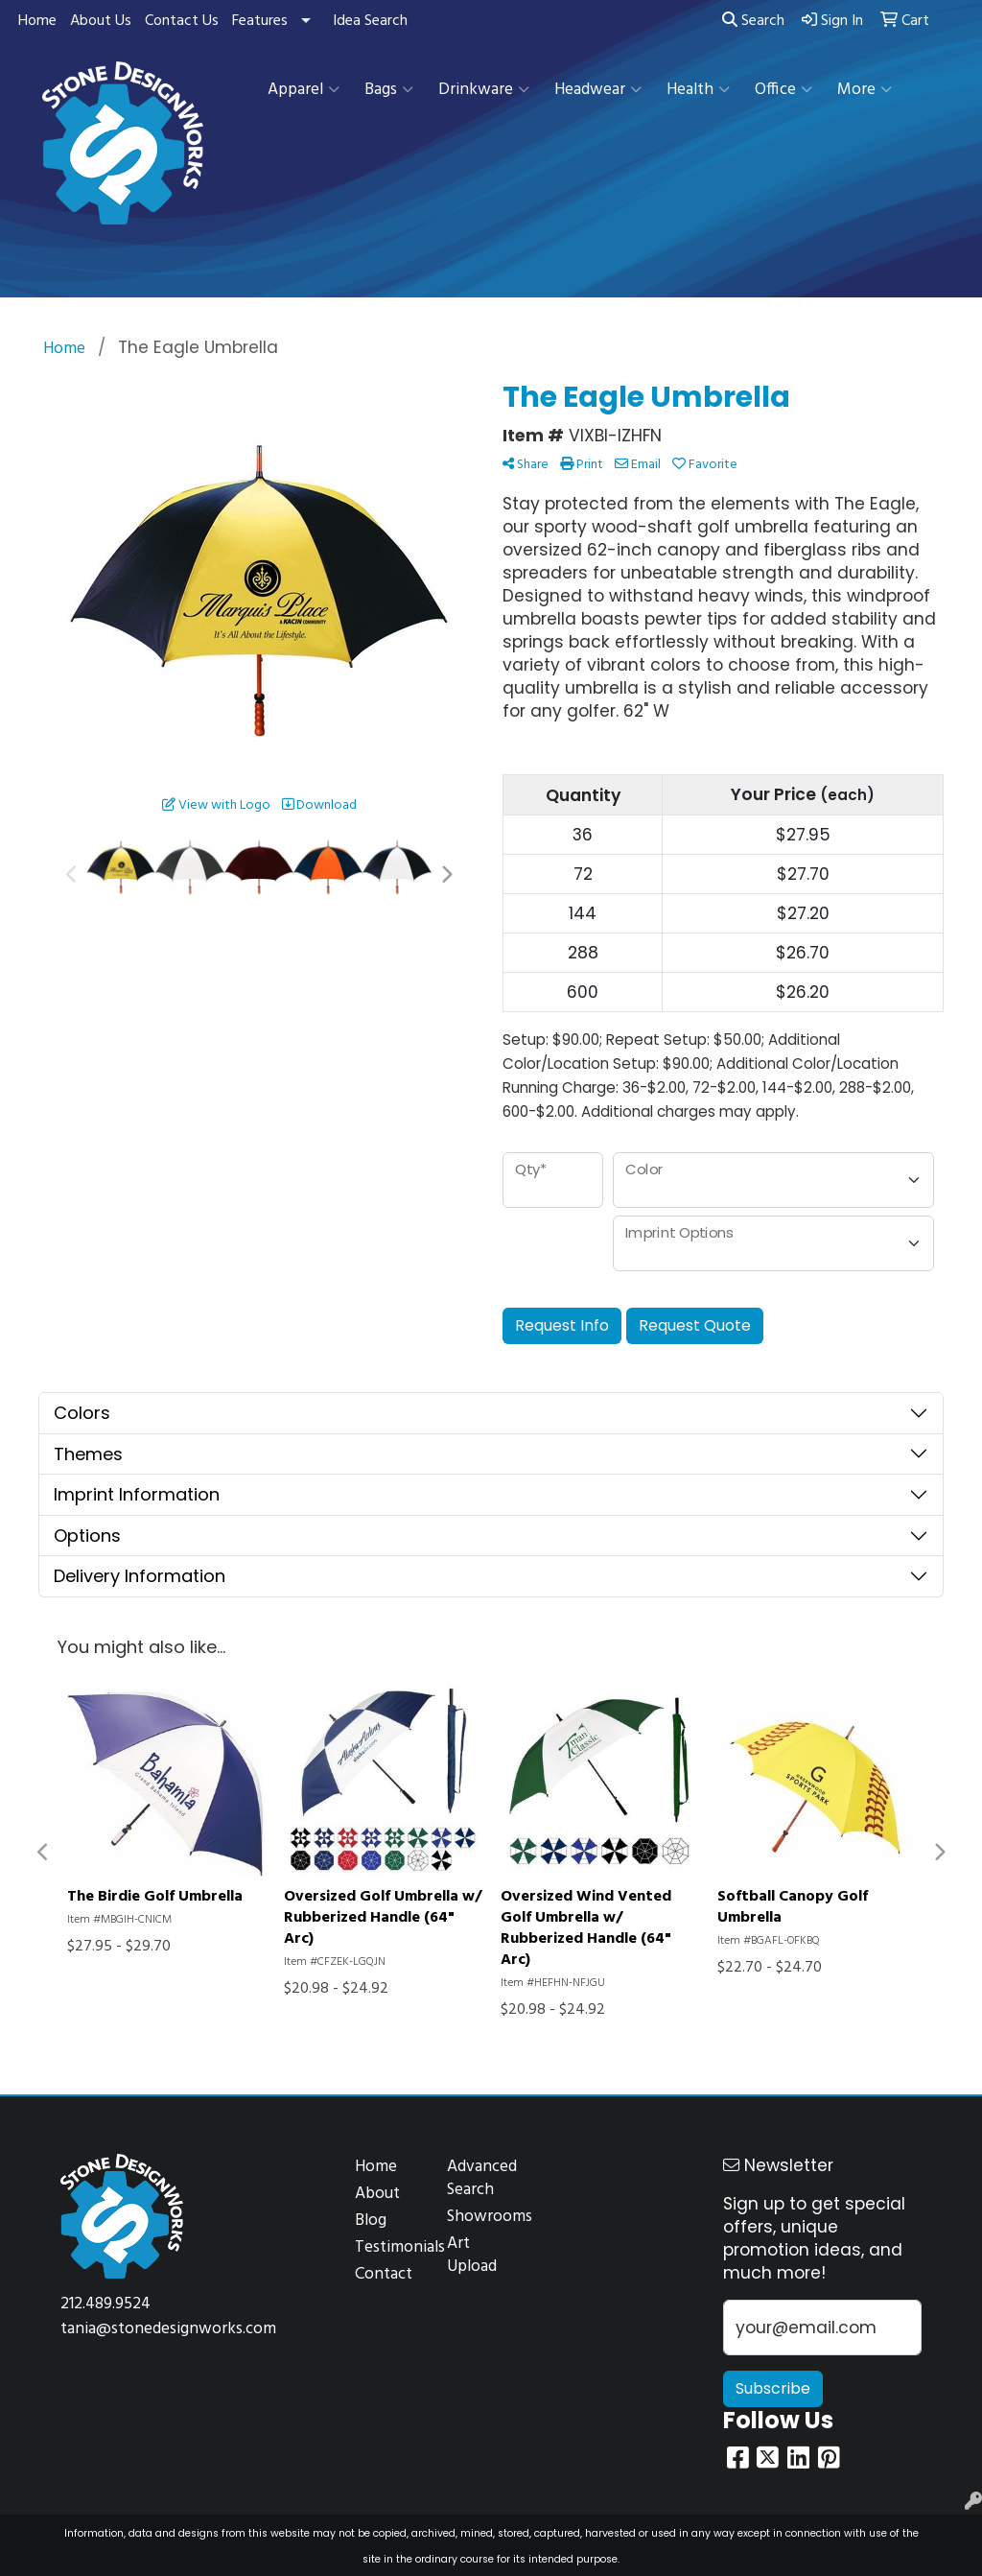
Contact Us (182, 21)
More (864, 90)
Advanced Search (481, 2178)
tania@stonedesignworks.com (168, 2329)
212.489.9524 (105, 2304)
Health (698, 90)
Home (37, 21)
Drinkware (483, 90)
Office (783, 90)
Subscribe (773, 2388)
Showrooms (481, 2217)
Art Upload (472, 2255)
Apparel (303, 90)
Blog (370, 2220)
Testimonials (389, 2247)
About (377, 2194)
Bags (388, 90)
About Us (100, 21)
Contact (383, 2274)
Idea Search (370, 21)
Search (753, 21)
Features (260, 21)
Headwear (598, 90)
